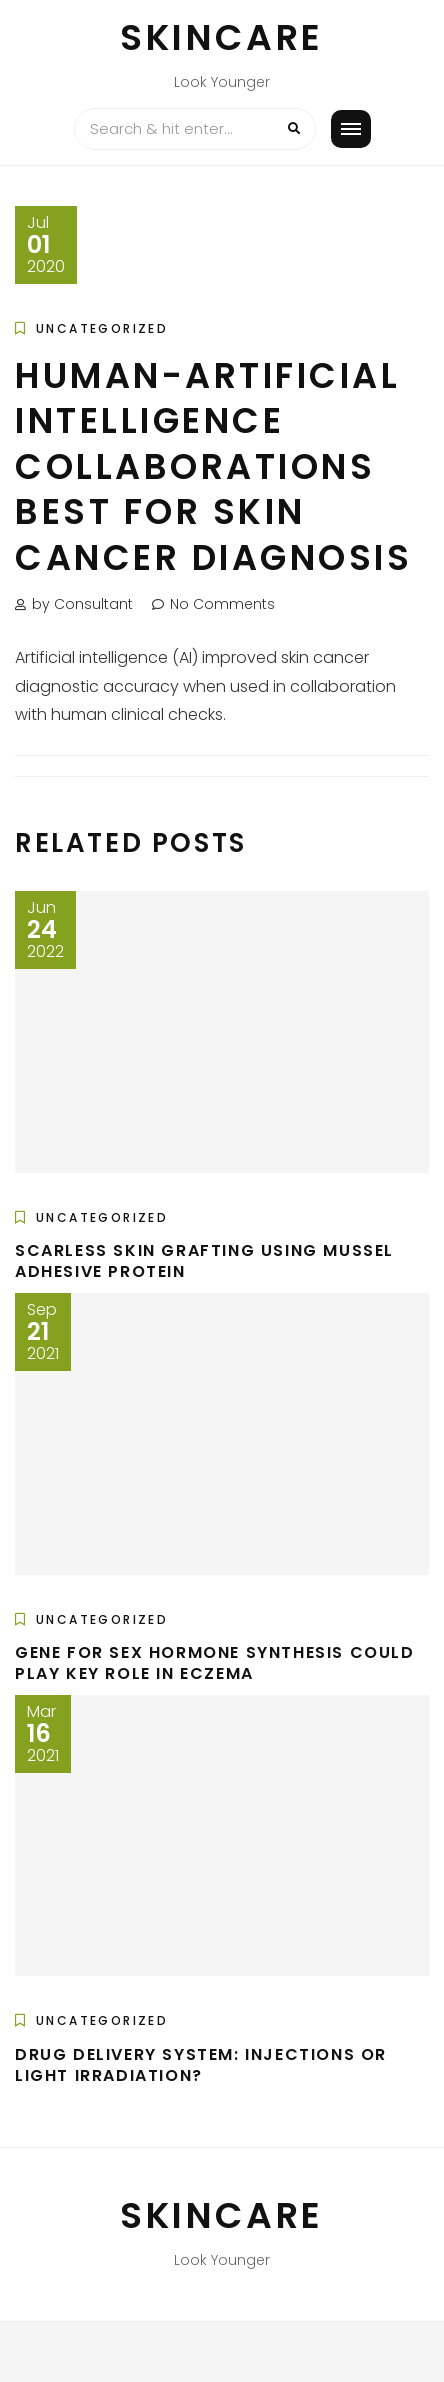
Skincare (222, 37)
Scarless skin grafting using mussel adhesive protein (204, 1261)
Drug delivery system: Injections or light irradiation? (201, 2065)
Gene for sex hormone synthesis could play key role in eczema (215, 1663)
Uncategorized (102, 328)
